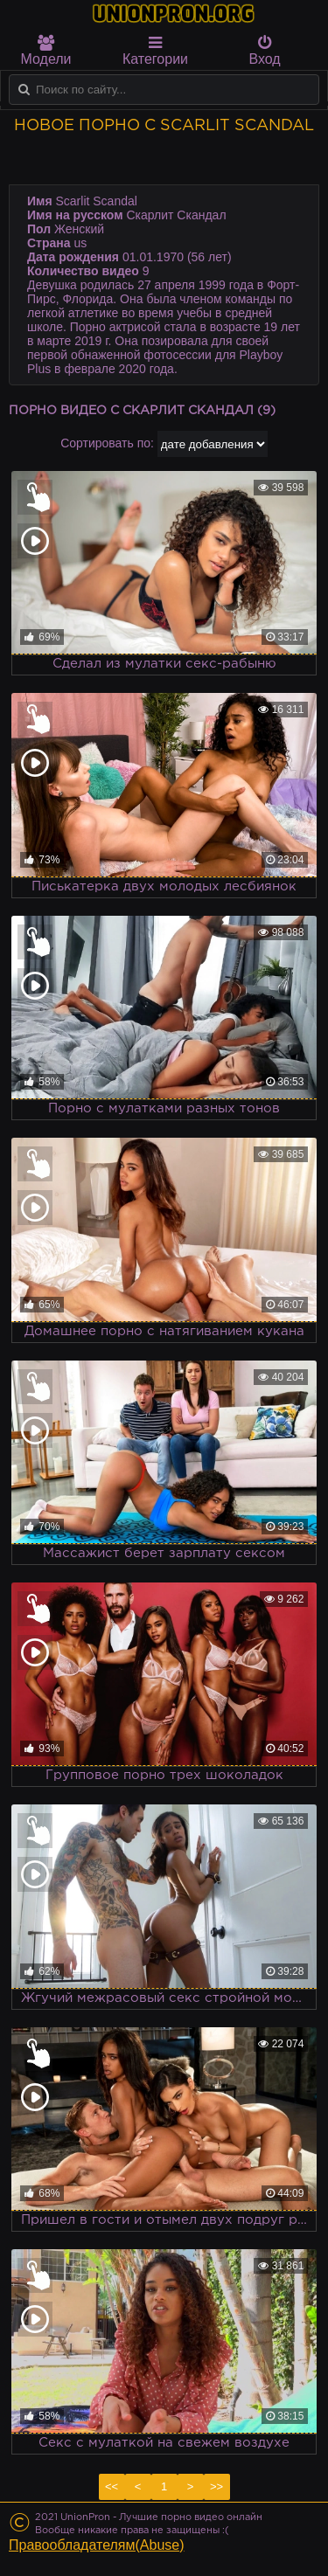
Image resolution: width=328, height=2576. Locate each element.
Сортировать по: (107, 443)
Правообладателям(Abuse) (97, 2545)
